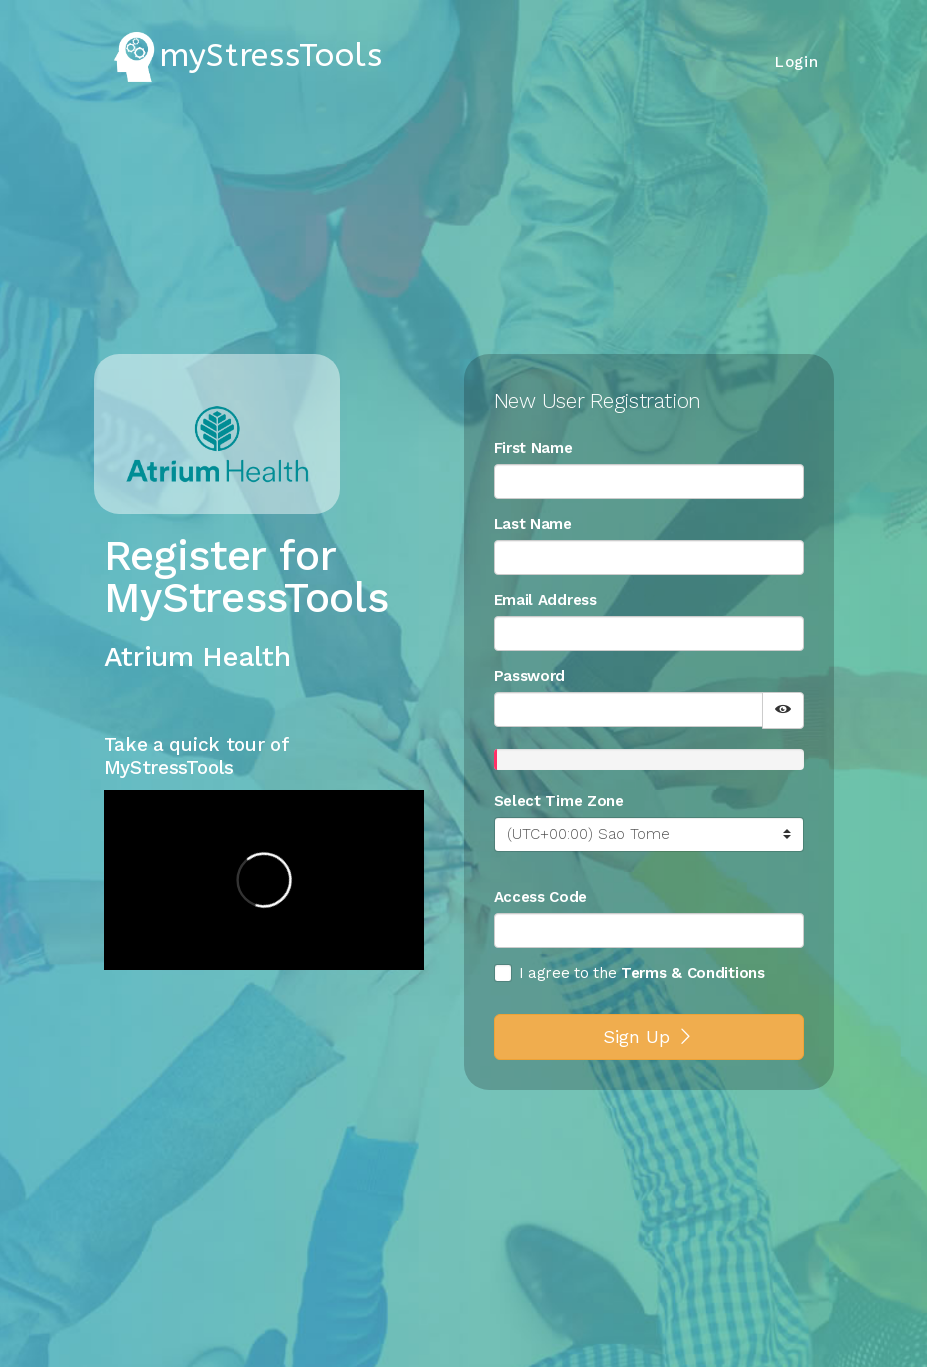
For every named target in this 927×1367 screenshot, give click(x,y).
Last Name (533, 524)
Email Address (545, 600)
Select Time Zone (559, 801)
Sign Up (648, 1036)
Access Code (541, 897)
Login (797, 62)
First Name (533, 448)
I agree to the (555, 973)
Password (530, 676)
